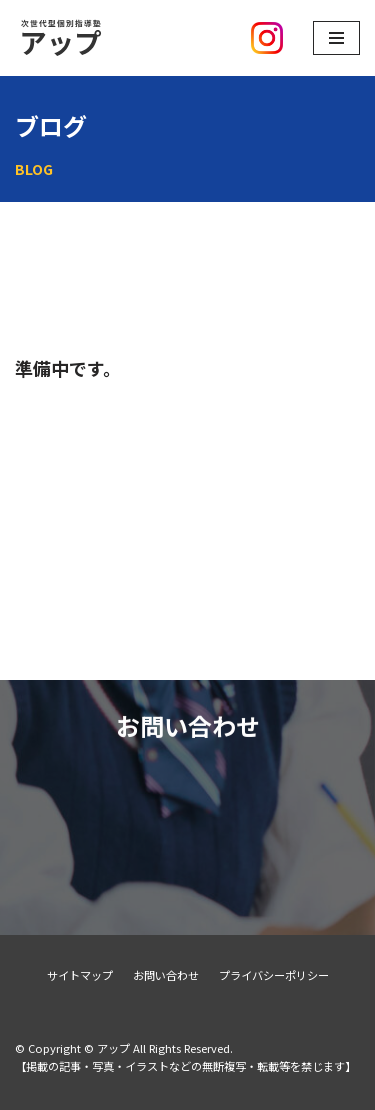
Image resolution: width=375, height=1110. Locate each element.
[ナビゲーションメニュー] (336, 38)
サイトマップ (80, 975)
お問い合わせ (166, 975)
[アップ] (110, 38)
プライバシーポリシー (274, 975)
